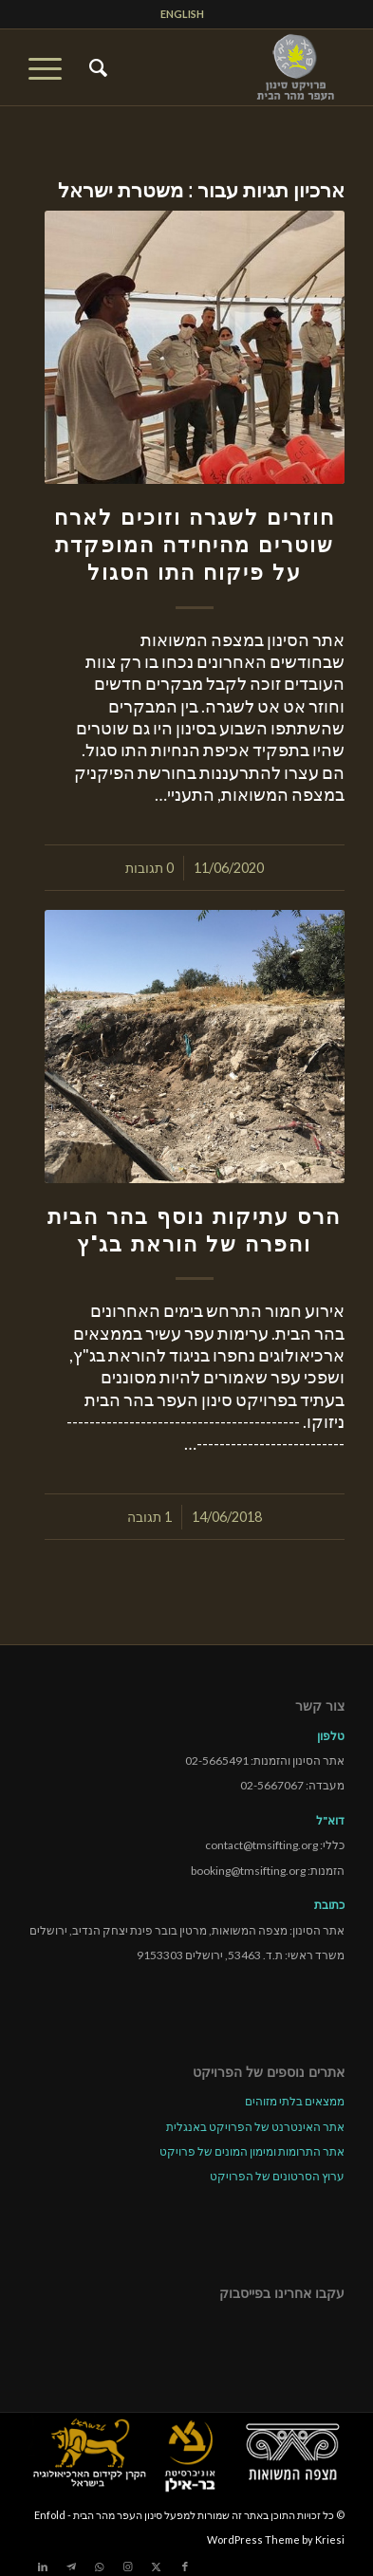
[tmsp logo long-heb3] (218, 67)
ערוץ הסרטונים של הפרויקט (277, 2176)
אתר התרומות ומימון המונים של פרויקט (252, 2151)
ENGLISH (182, 14)
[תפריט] (51, 67)
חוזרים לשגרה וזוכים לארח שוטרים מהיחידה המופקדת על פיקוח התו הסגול (194, 544)
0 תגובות (149, 868)
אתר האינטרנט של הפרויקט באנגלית (255, 2127)
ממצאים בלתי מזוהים (295, 2101)
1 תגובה (149, 1517)
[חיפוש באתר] (95, 67)
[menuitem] (182, 14)
